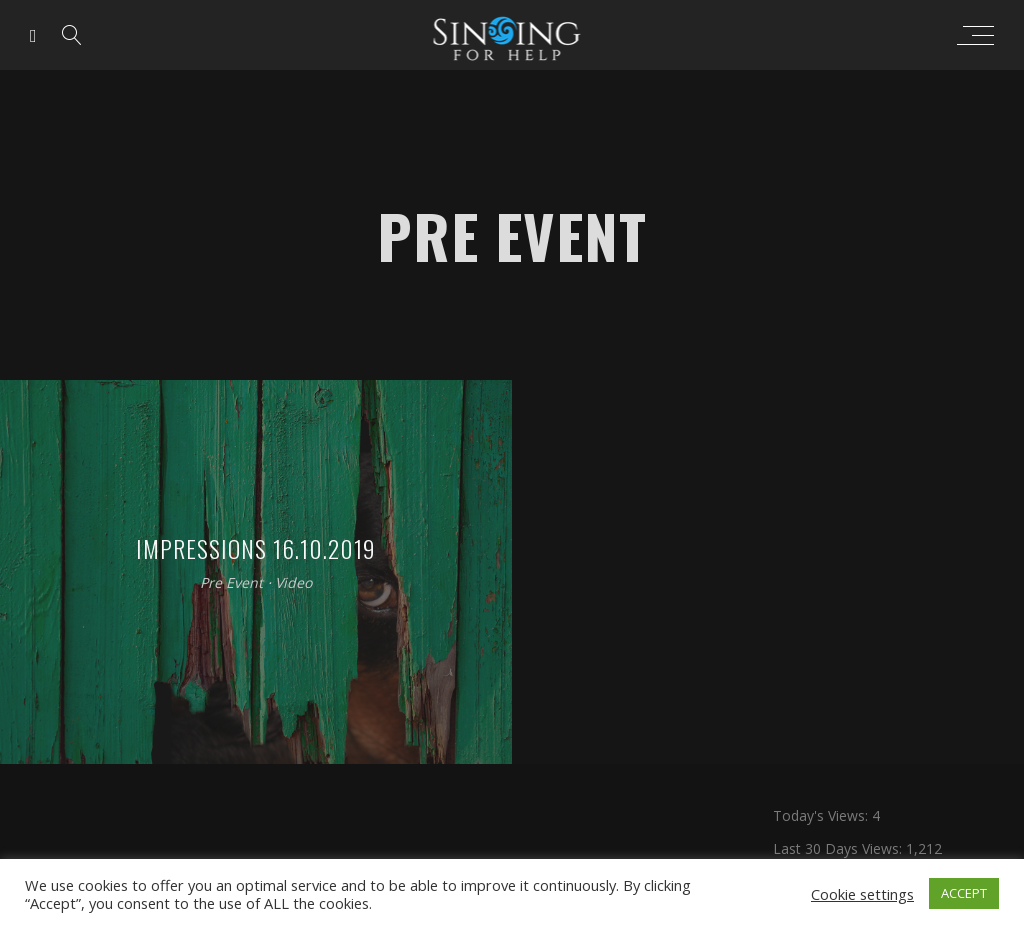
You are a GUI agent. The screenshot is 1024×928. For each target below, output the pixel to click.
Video (293, 583)
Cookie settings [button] (862, 894)
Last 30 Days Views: (839, 848)
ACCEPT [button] (964, 893)
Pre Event (231, 583)
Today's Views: (822, 815)
